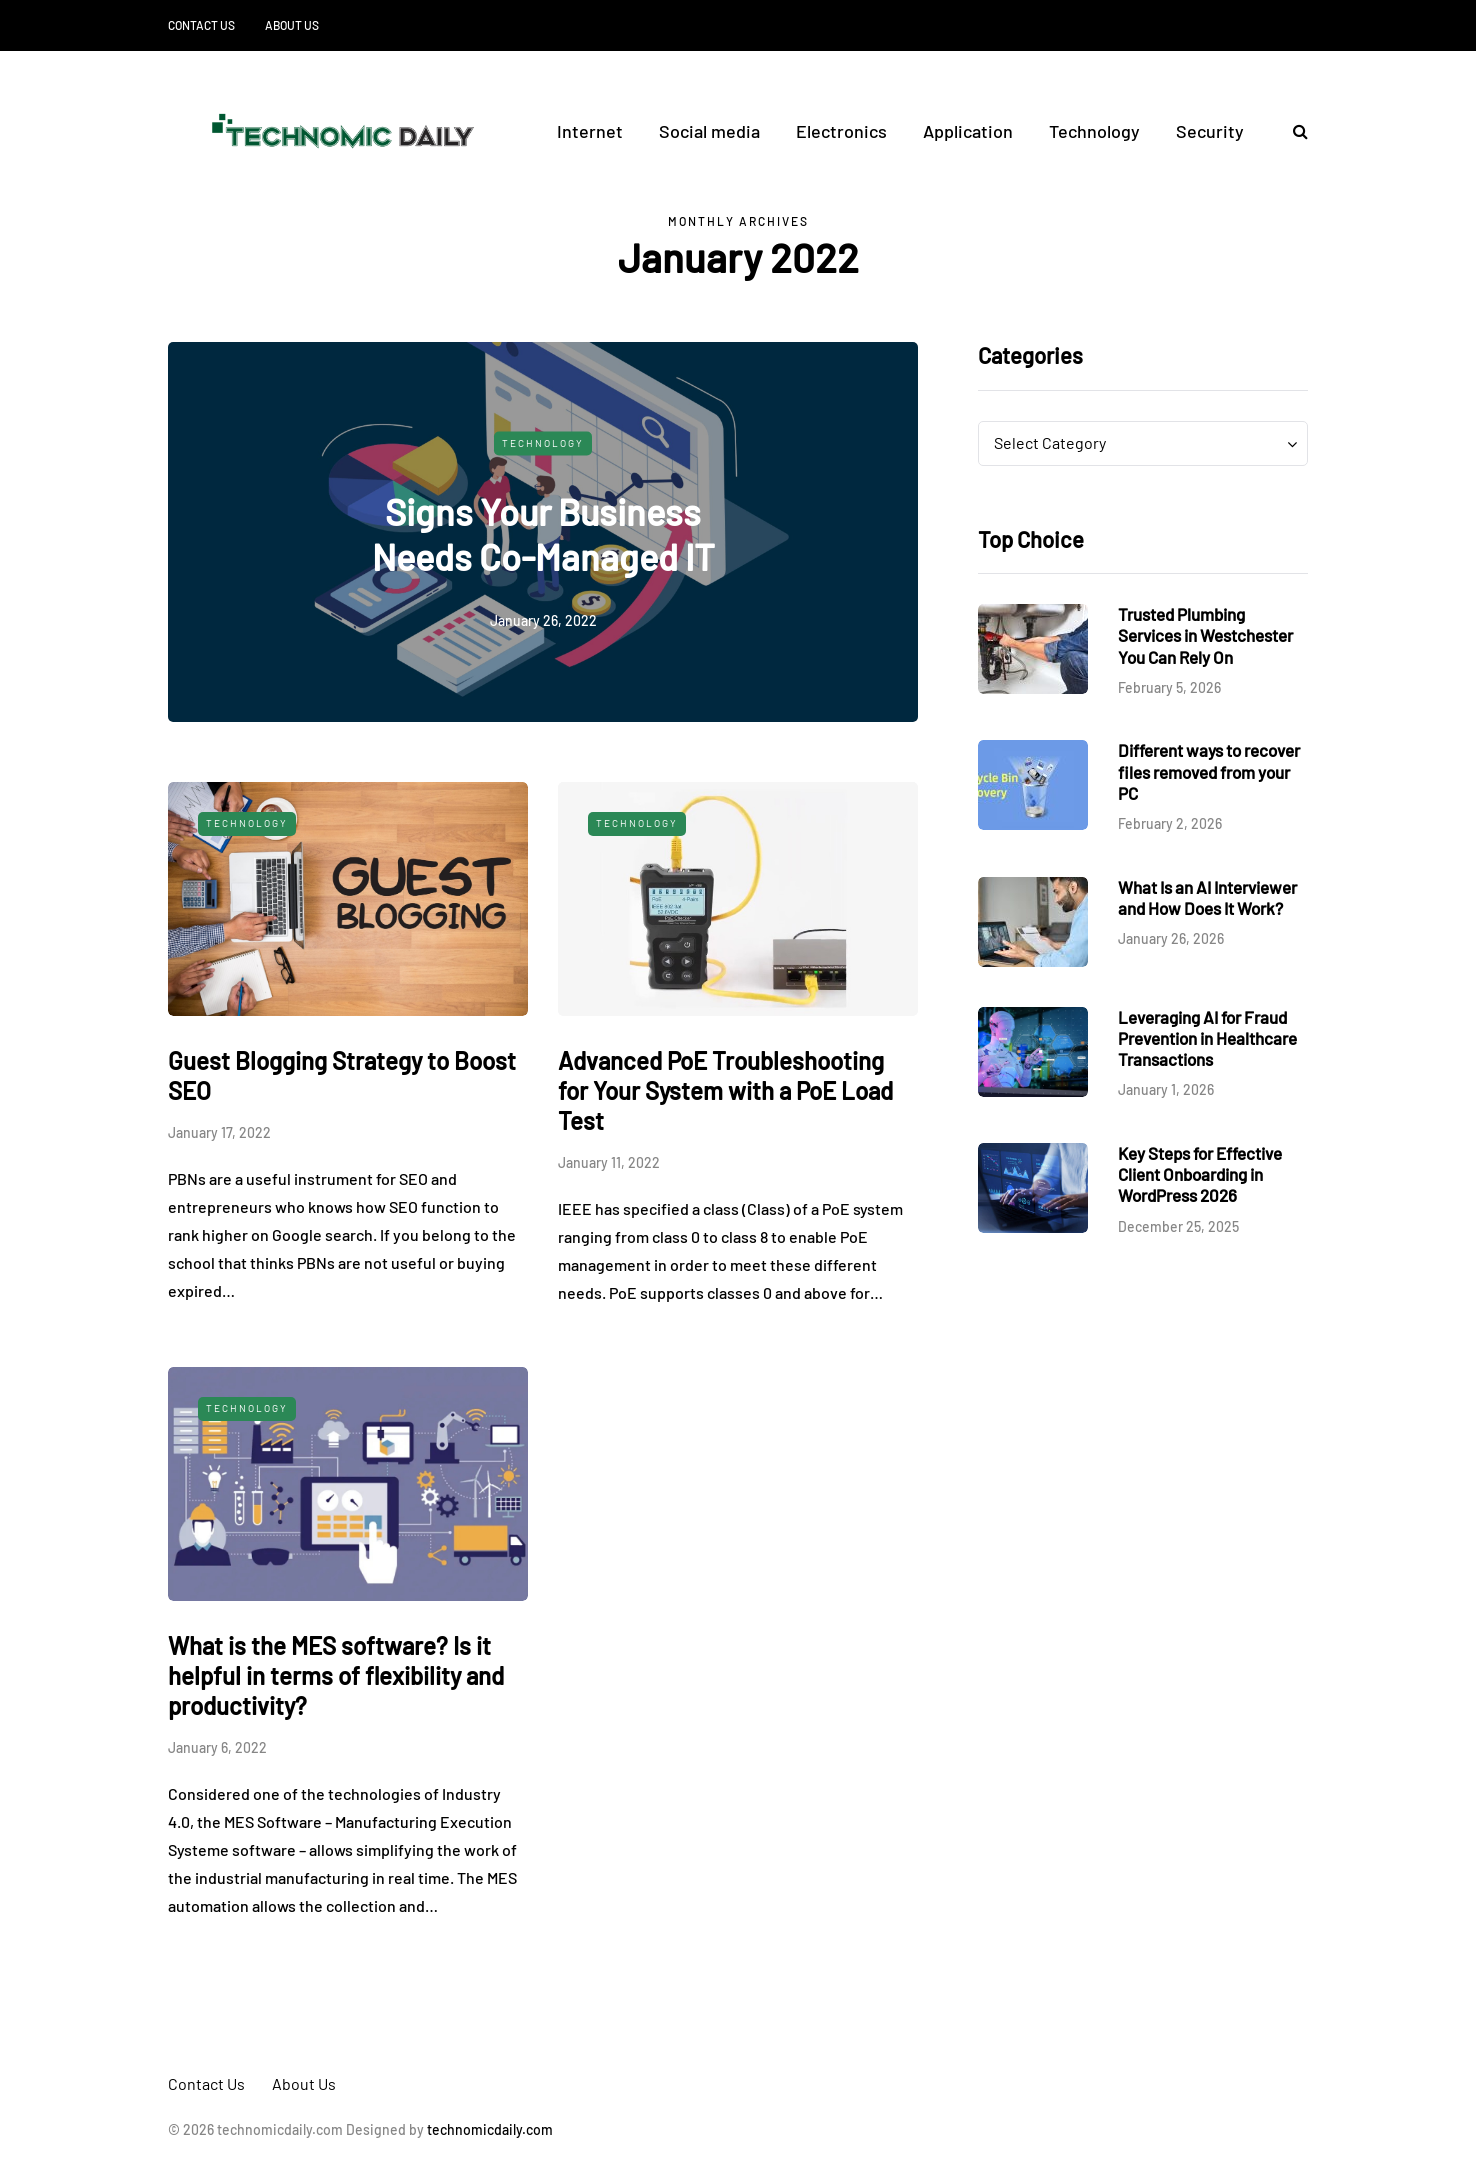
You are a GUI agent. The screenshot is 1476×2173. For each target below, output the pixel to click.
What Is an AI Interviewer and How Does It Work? (1207, 897)
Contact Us (201, 25)
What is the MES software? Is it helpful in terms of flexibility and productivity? (336, 1675)
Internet (590, 131)
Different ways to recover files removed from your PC (1209, 771)
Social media (709, 131)
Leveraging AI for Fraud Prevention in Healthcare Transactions (1207, 1038)
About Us (292, 25)
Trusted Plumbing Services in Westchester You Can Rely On (1205, 635)
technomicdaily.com (490, 2129)
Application (968, 131)
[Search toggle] (1293, 130)
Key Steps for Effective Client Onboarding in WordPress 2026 (1200, 1174)
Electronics (841, 131)
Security (1210, 131)
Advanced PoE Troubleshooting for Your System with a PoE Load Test (725, 1090)
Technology (1094, 131)
